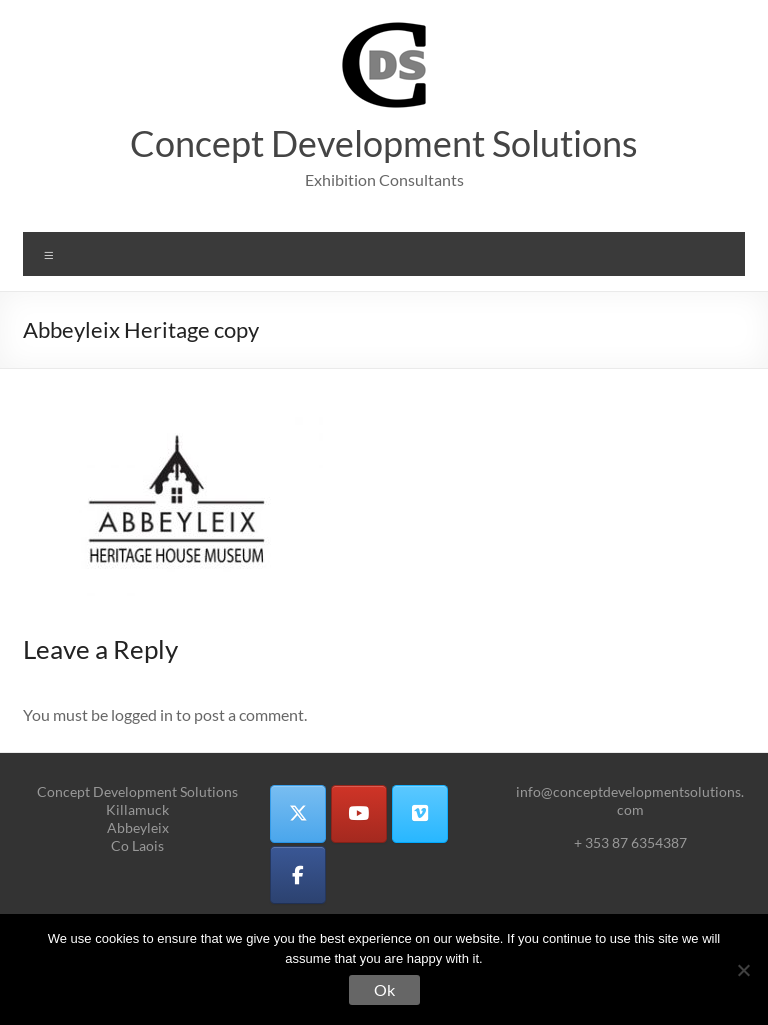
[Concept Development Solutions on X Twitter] (298, 814)
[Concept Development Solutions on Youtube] (359, 814)
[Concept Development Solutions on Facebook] (298, 875)
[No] (743, 970)
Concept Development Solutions (384, 143)
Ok (384, 989)
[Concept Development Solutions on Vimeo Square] (420, 814)
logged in (142, 714)
